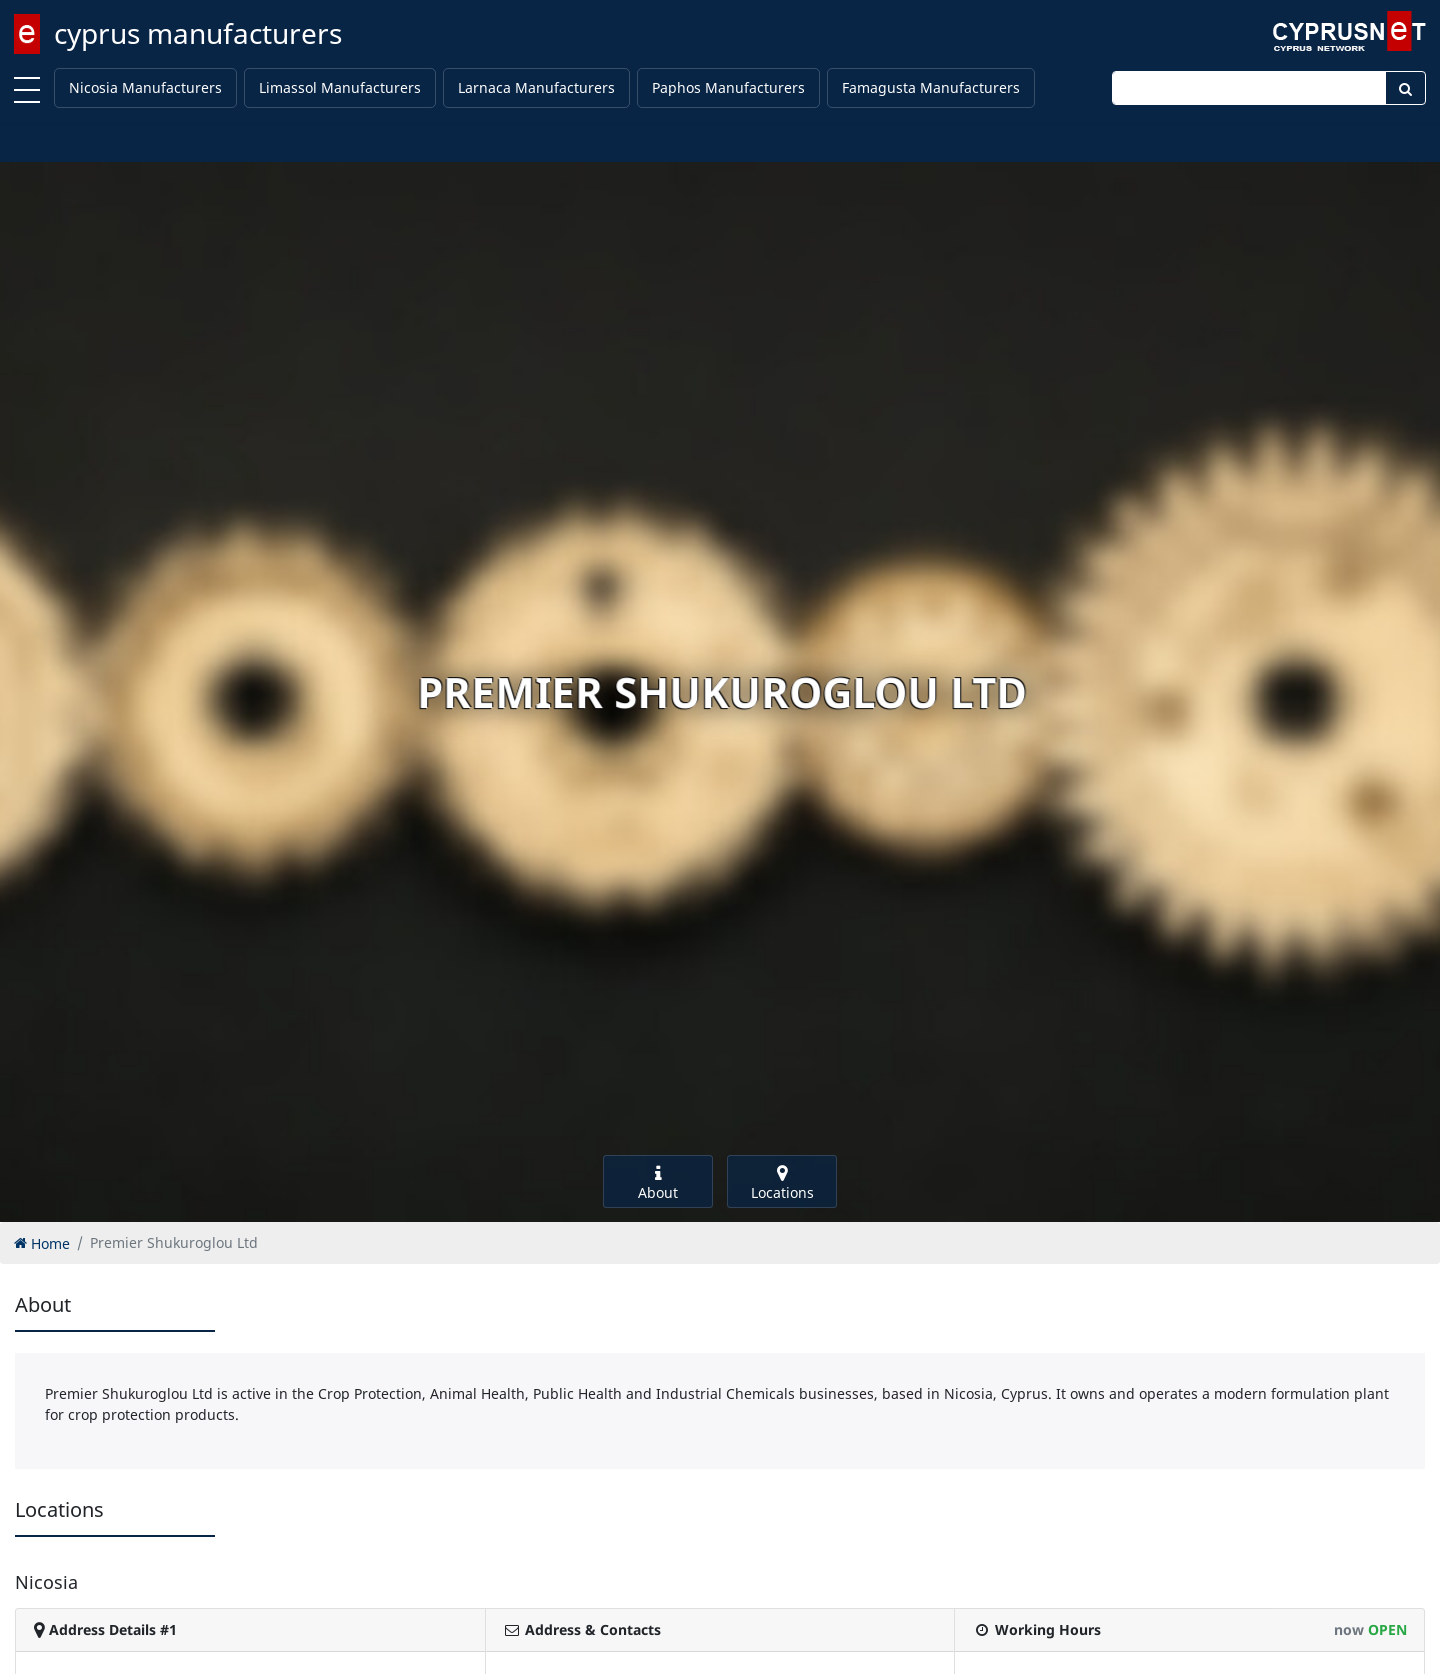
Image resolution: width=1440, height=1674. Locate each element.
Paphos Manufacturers (728, 87)
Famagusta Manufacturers (931, 87)
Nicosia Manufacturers (145, 87)
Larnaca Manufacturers (536, 87)
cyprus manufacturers (198, 33)
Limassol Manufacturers (340, 87)
